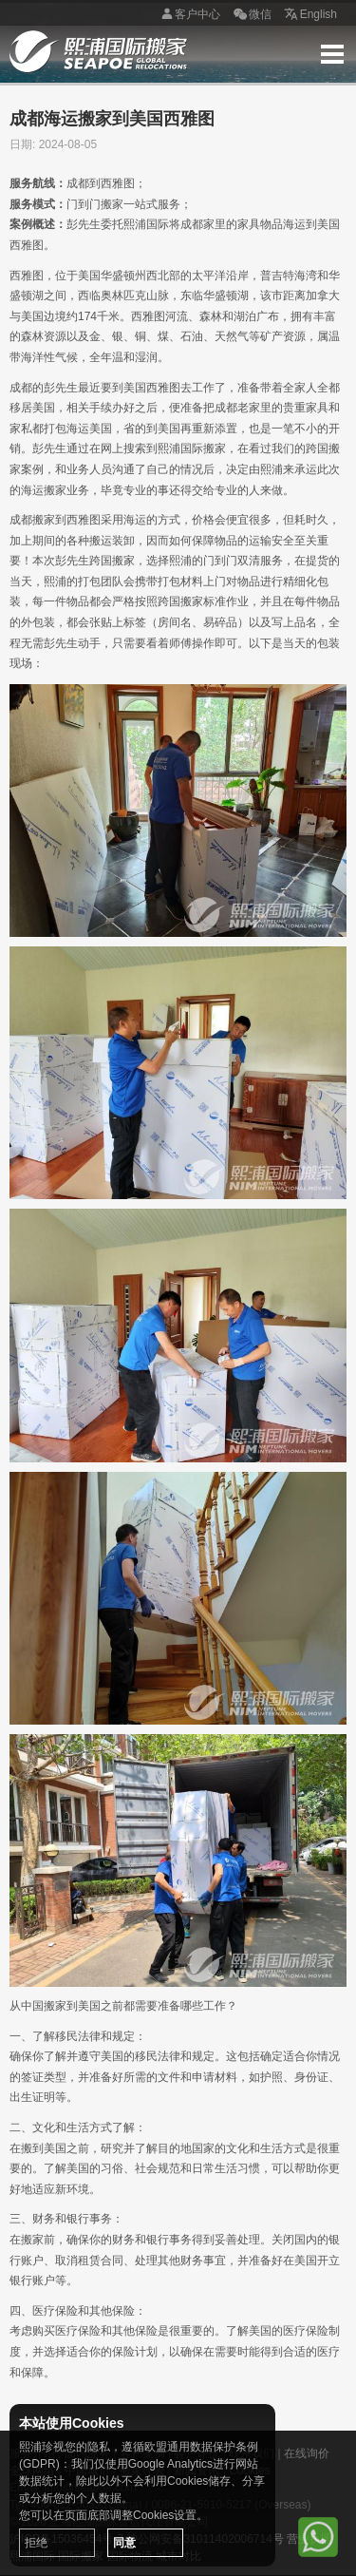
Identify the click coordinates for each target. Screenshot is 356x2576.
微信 (251, 15)
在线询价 (306, 2453)
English (309, 15)
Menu (332, 54)
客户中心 (188, 15)
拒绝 (36, 2542)
